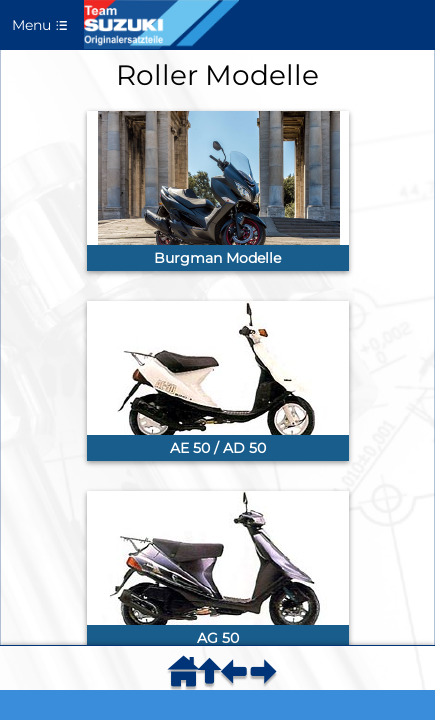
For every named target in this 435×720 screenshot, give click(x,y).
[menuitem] (187, 678)
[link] (218, 191)
